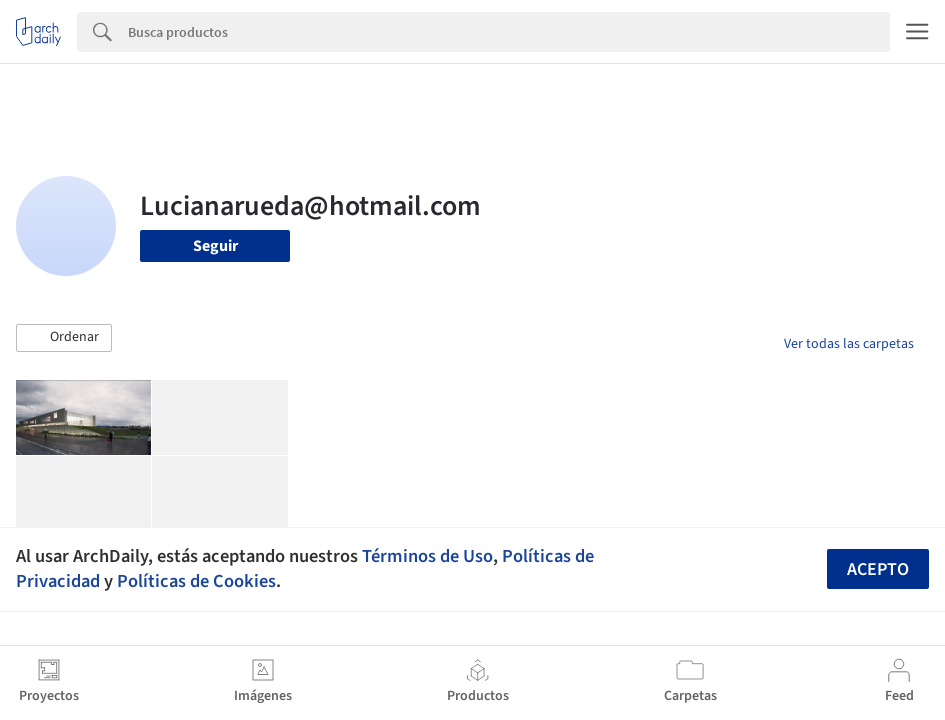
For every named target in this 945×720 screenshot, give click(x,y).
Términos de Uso (427, 556)
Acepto (878, 569)
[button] (64, 338)
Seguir (215, 246)
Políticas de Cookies (196, 581)
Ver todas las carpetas (849, 344)
